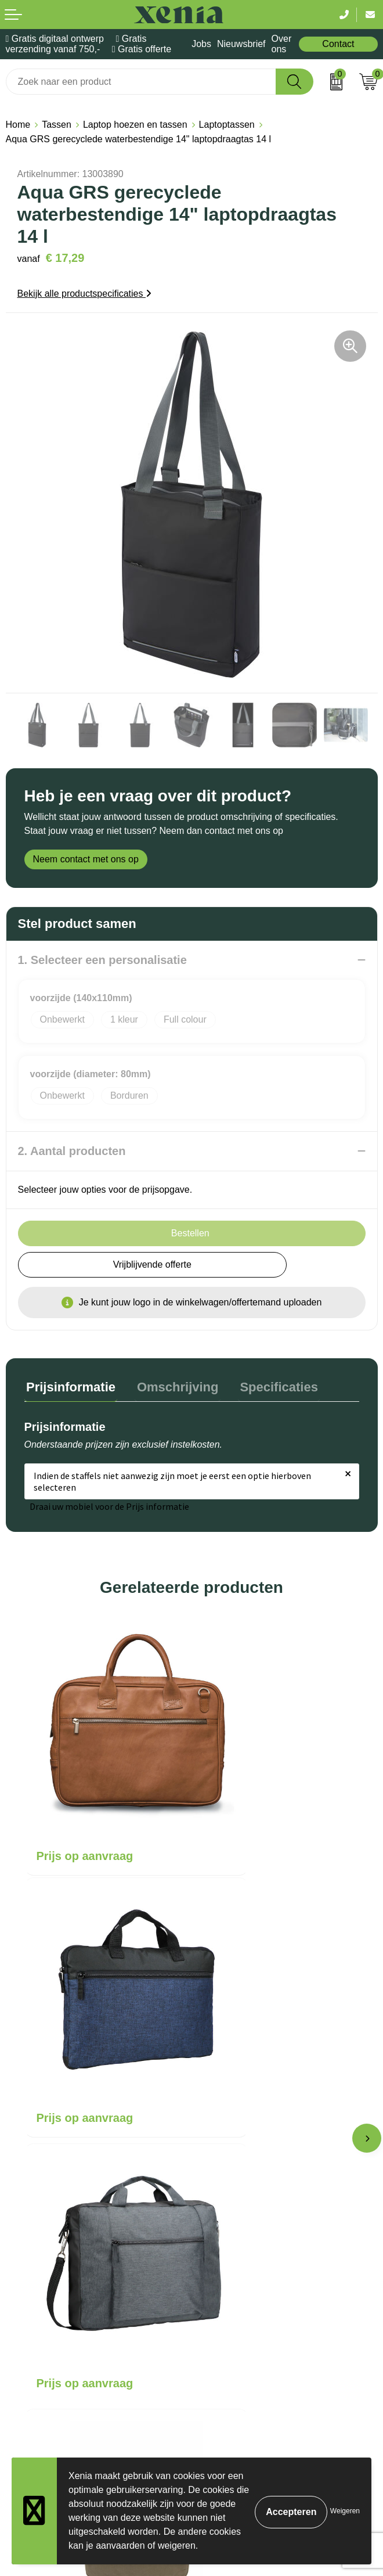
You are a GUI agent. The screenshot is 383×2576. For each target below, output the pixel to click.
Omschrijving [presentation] (172, 1385)
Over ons (282, 44)
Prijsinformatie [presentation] (69, 1385)
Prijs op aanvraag (85, 1796)
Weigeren (345, 2511)
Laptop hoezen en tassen (135, 124)
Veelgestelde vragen (239, 2173)
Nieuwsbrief (241, 44)
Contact (338, 44)
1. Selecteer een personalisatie (102, 960)
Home (18, 124)
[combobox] (141, 82)
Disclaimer (27, 2345)
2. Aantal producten (72, 1151)
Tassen (56, 124)
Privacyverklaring (41, 2328)
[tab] (69, 1388)
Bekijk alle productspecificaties (84, 293)
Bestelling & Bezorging (244, 2137)
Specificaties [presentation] (269, 1385)
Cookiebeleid (33, 2310)
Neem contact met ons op (86, 859)
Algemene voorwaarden (55, 2292)
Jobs (201, 44)
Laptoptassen (227, 124)
